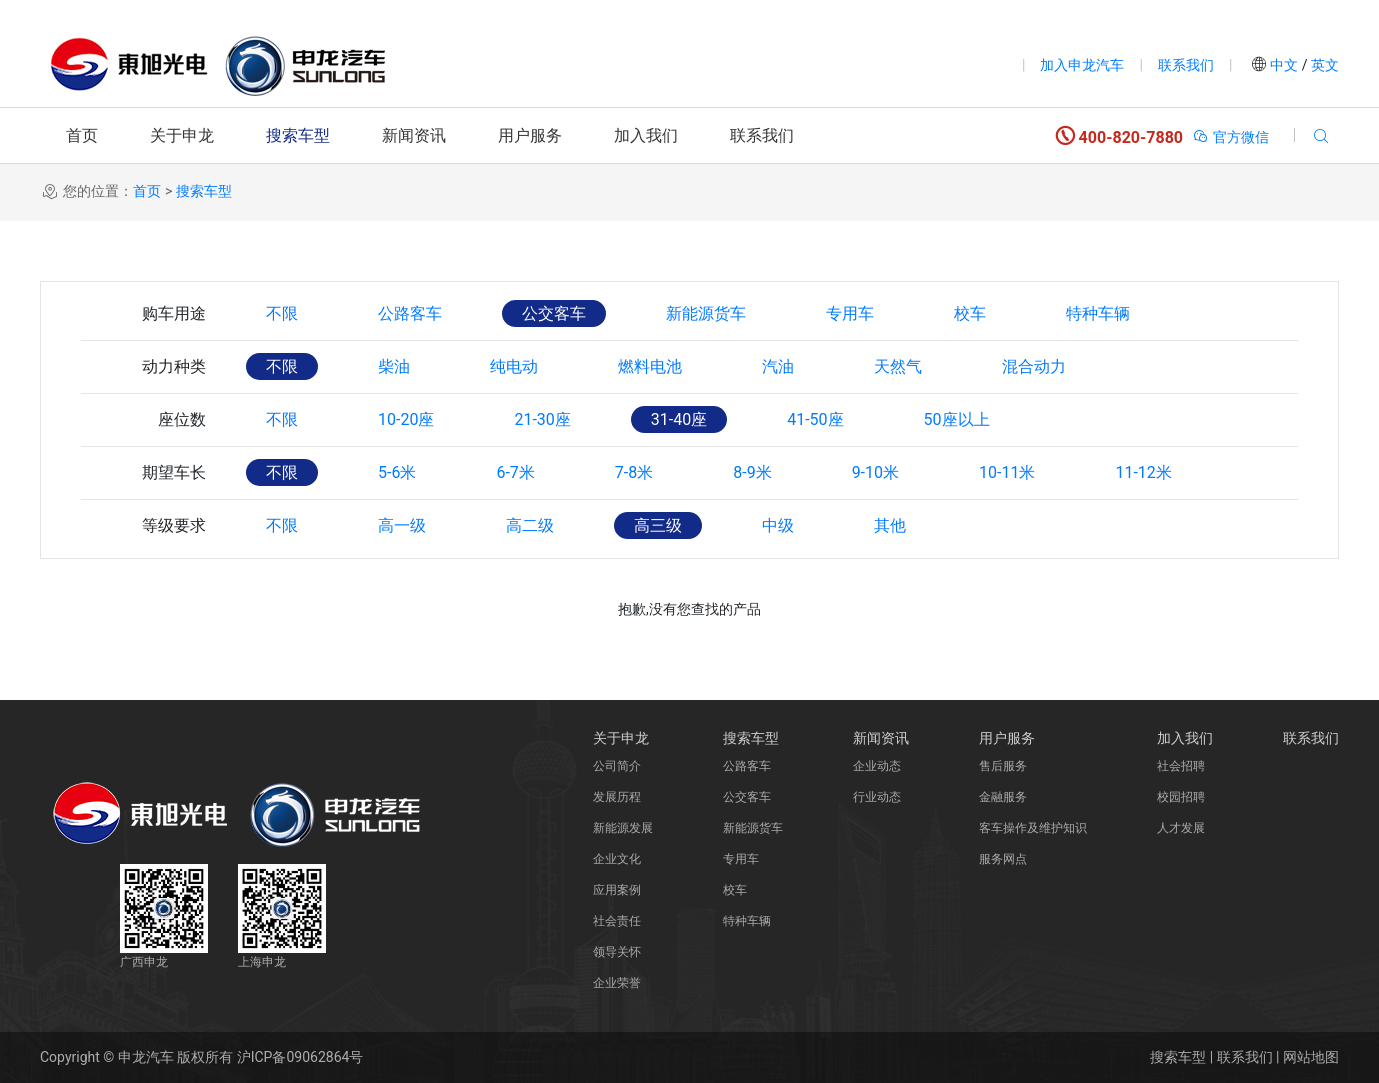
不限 (282, 313)
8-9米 (752, 472)
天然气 (898, 366)
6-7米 (515, 472)
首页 (82, 135)
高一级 (402, 525)
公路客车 (410, 313)
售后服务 (1003, 766)
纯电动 (514, 366)
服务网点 (1003, 859)
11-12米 (1143, 472)
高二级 (530, 525)
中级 (778, 525)
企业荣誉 (617, 983)
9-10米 (875, 472)
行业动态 (877, 797)
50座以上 (957, 419)
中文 (1284, 65)
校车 (970, 313)
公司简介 (617, 766)
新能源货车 (706, 313)
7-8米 (634, 472)
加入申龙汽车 (1082, 65)
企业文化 (617, 859)
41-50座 (815, 419)
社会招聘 (1181, 766)
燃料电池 (650, 366)
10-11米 (1007, 472)
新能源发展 (623, 828)
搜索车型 (298, 135)
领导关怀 (617, 952)
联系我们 (1186, 65)
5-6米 (397, 472)
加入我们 (646, 135)
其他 (890, 525)
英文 (1323, 65)
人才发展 (1181, 828)
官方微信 (1230, 137)
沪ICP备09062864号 (300, 1057)
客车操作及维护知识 (1033, 828)
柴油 (394, 366)
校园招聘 (1181, 797)
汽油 (778, 366)
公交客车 (554, 313)
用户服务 (530, 135)
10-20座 (406, 419)
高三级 (658, 525)
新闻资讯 (414, 135)
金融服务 (1003, 797)
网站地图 (1311, 1057)
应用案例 (617, 890)
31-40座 (679, 419)
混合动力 (1034, 366)
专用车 (850, 313)
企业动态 (877, 766)
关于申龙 (182, 135)
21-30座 (542, 419)
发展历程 (617, 797)
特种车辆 (1098, 313)
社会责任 (617, 921)
